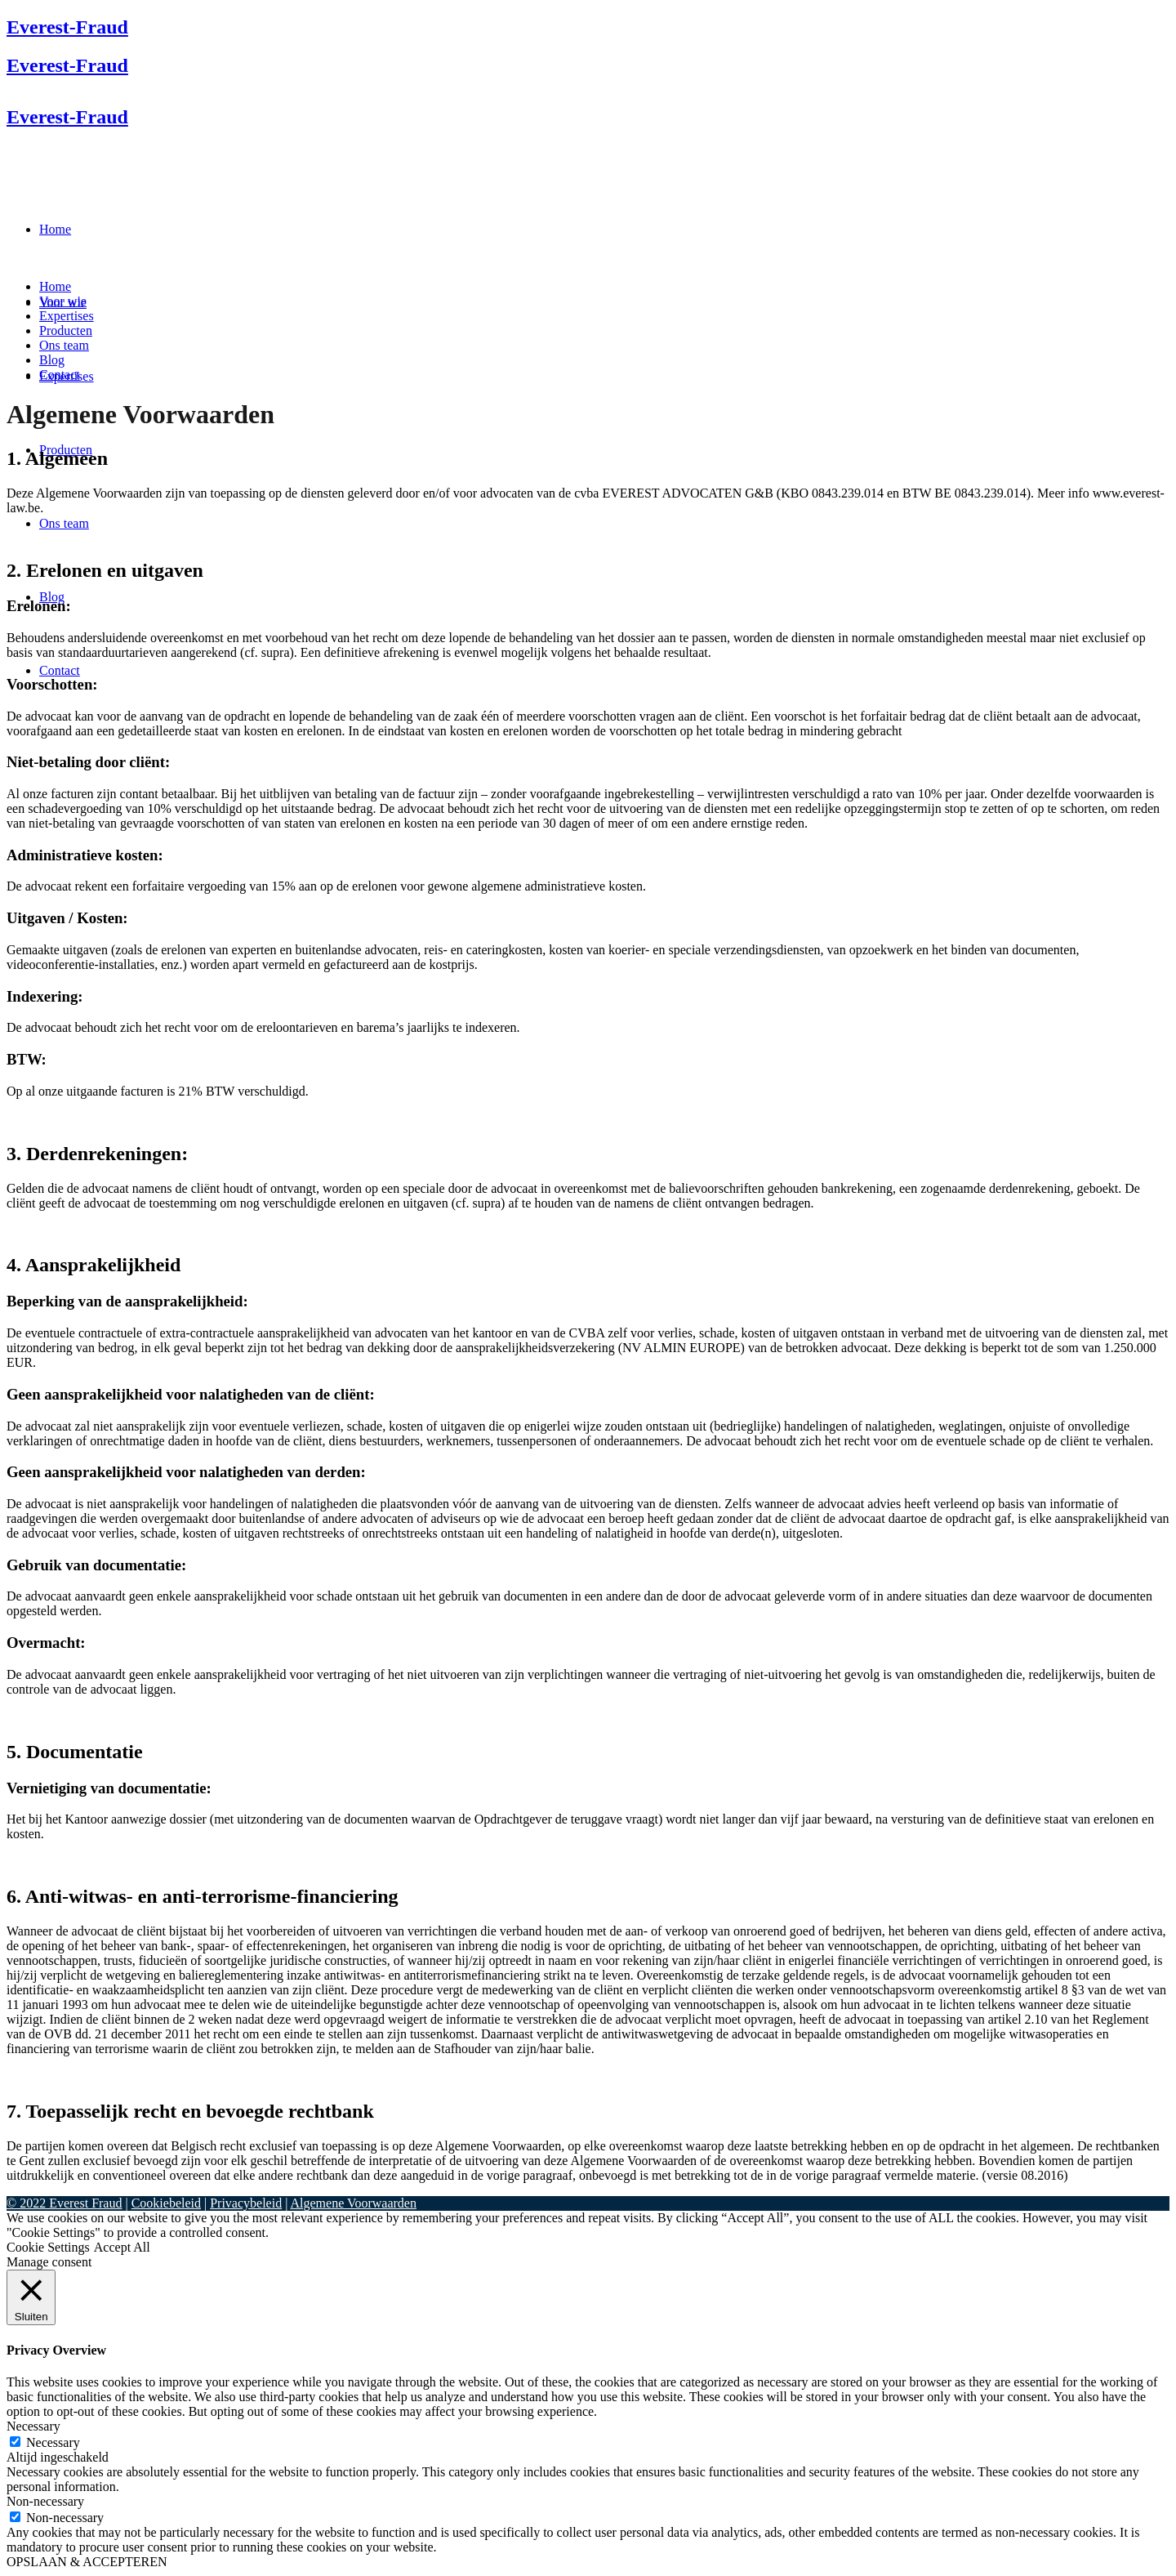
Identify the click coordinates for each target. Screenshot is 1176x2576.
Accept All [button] (122, 2247)
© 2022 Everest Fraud (64, 2203)
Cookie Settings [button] (48, 2247)
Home (55, 286)
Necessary (53, 2442)
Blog (52, 360)
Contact (59, 375)
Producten (65, 330)
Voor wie (63, 301)
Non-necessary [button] (45, 2501)
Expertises (66, 316)
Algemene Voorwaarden (353, 2203)
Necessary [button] (33, 2426)
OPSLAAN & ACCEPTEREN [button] (87, 2562)
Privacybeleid (246, 2203)
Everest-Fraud (67, 27)
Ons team (64, 345)
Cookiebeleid (166, 2203)
